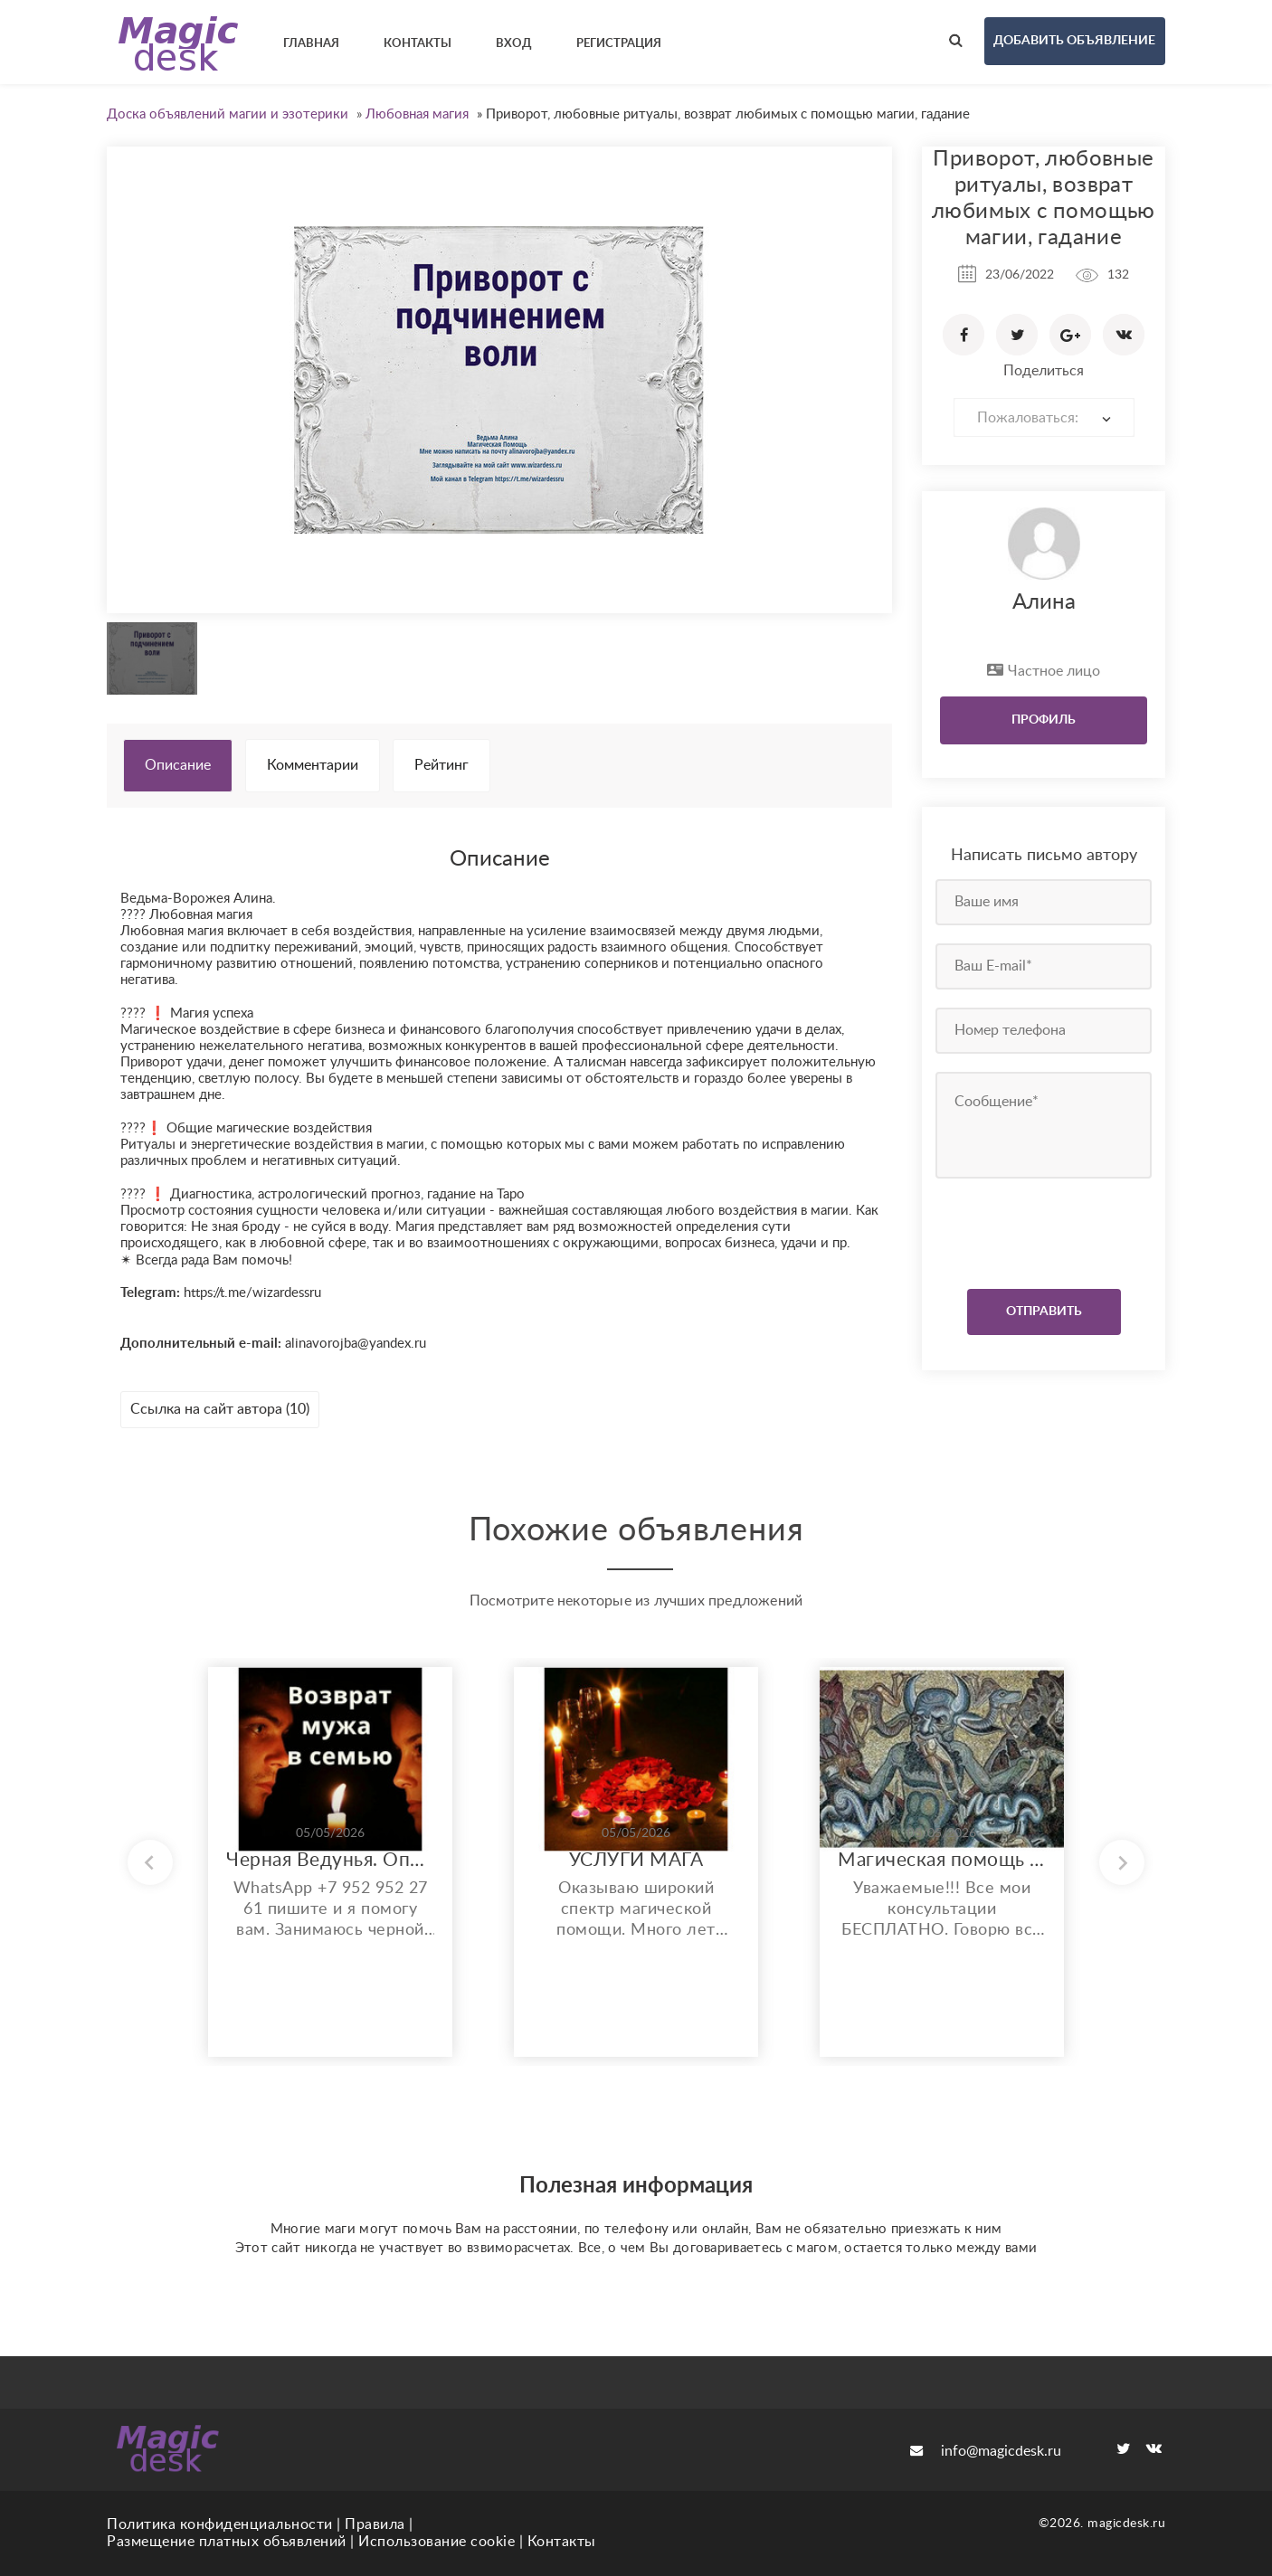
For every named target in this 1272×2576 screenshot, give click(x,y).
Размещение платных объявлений (226, 2541)
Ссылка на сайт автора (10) (219, 1409)
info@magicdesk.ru (985, 2451)
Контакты (561, 2541)
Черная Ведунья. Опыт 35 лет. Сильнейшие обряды (330, 1860)
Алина (1044, 602)
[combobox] (1044, 417)
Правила (375, 2524)
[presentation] (1045, 1229)
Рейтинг (441, 765)
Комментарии (312, 765)
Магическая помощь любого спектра (942, 1860)
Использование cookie (436, 2541)
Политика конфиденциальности (220, 2524)
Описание (178, 765)
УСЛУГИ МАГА (636, 1860)
